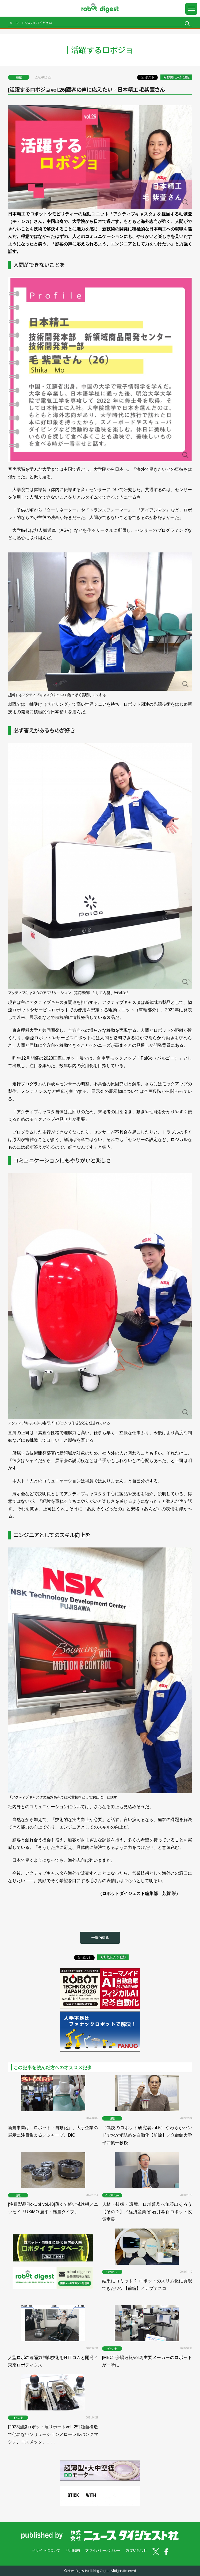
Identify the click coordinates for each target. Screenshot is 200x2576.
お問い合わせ (136, 2550)
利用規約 (73, 2550)
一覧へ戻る (100, 1937)
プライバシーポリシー (102, 2550)
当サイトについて (46, 2550)
